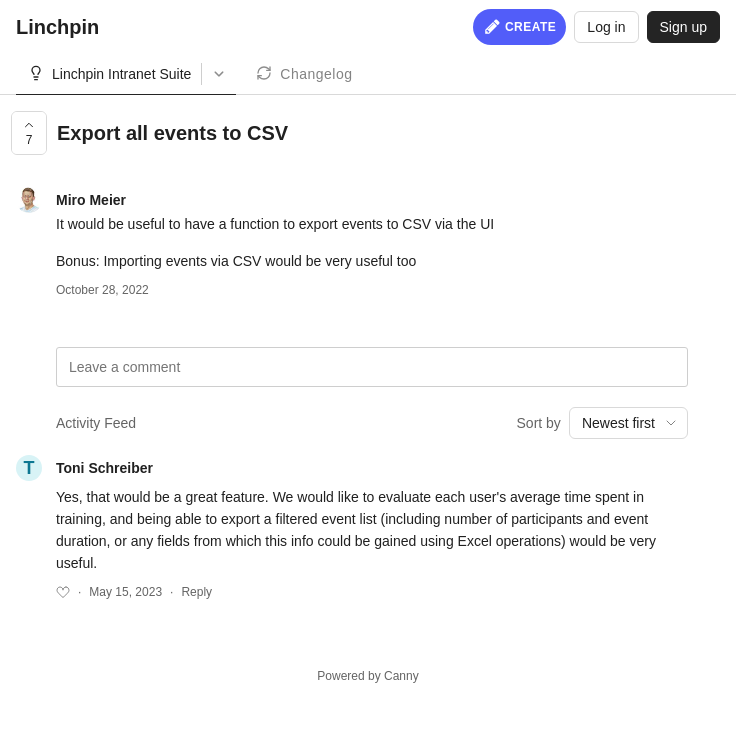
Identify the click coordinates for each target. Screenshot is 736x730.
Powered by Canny (367, 676)
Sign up (683, 27)
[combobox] (628, 423)
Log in (606, 27)
